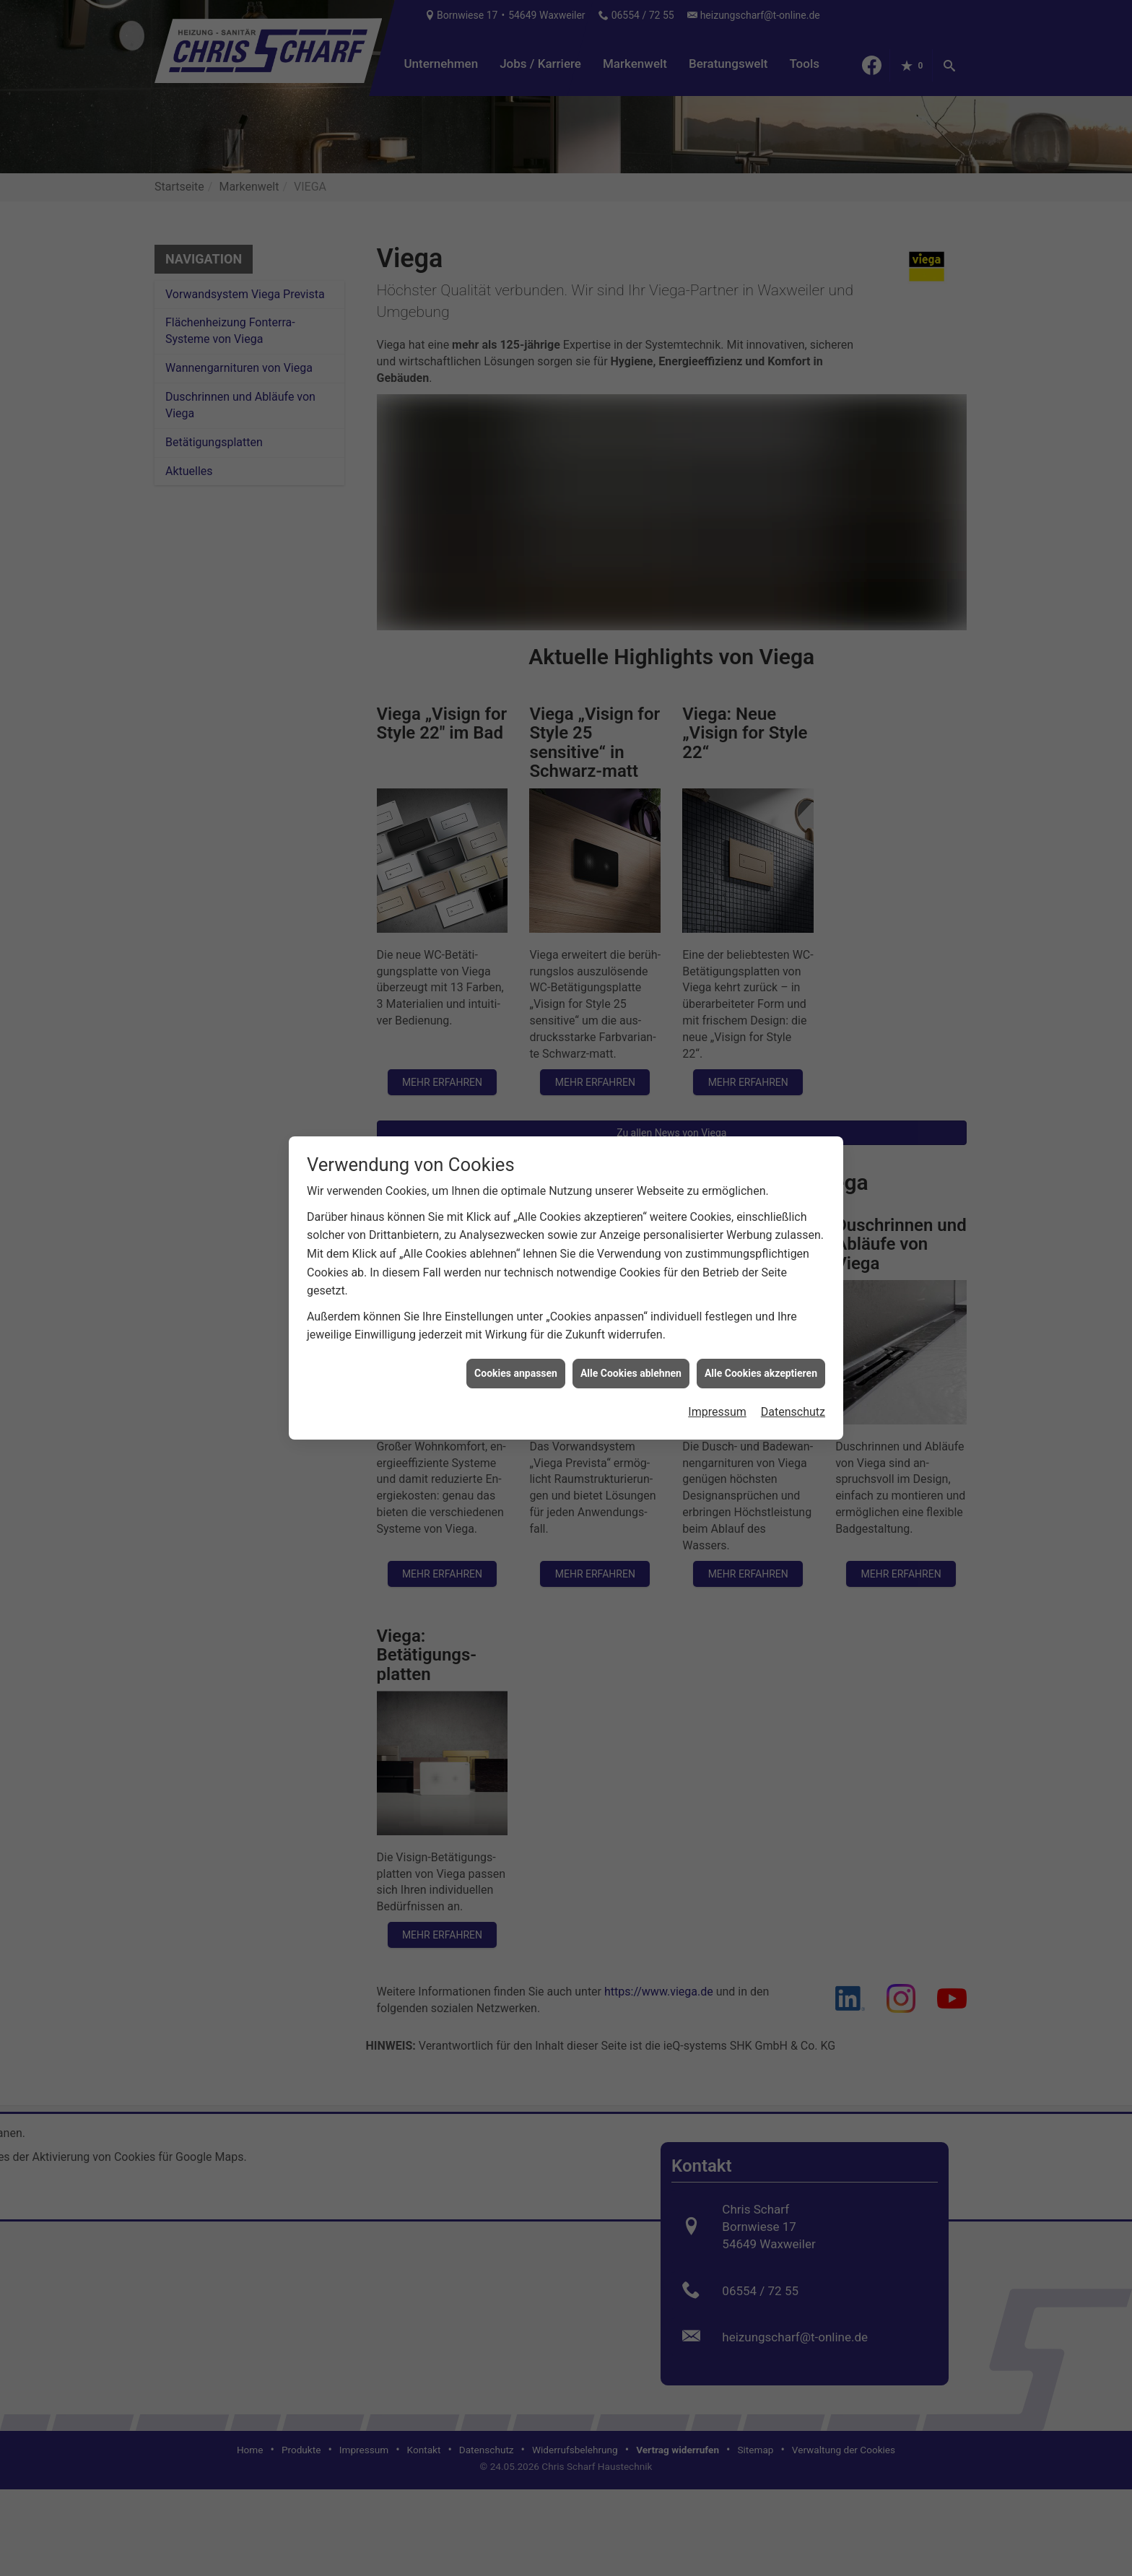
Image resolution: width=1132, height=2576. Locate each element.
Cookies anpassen (515, 1316)
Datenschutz (793, 1355)
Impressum (717, 1355)
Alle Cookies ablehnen (631, 1316)
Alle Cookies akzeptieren (761, 1316)
